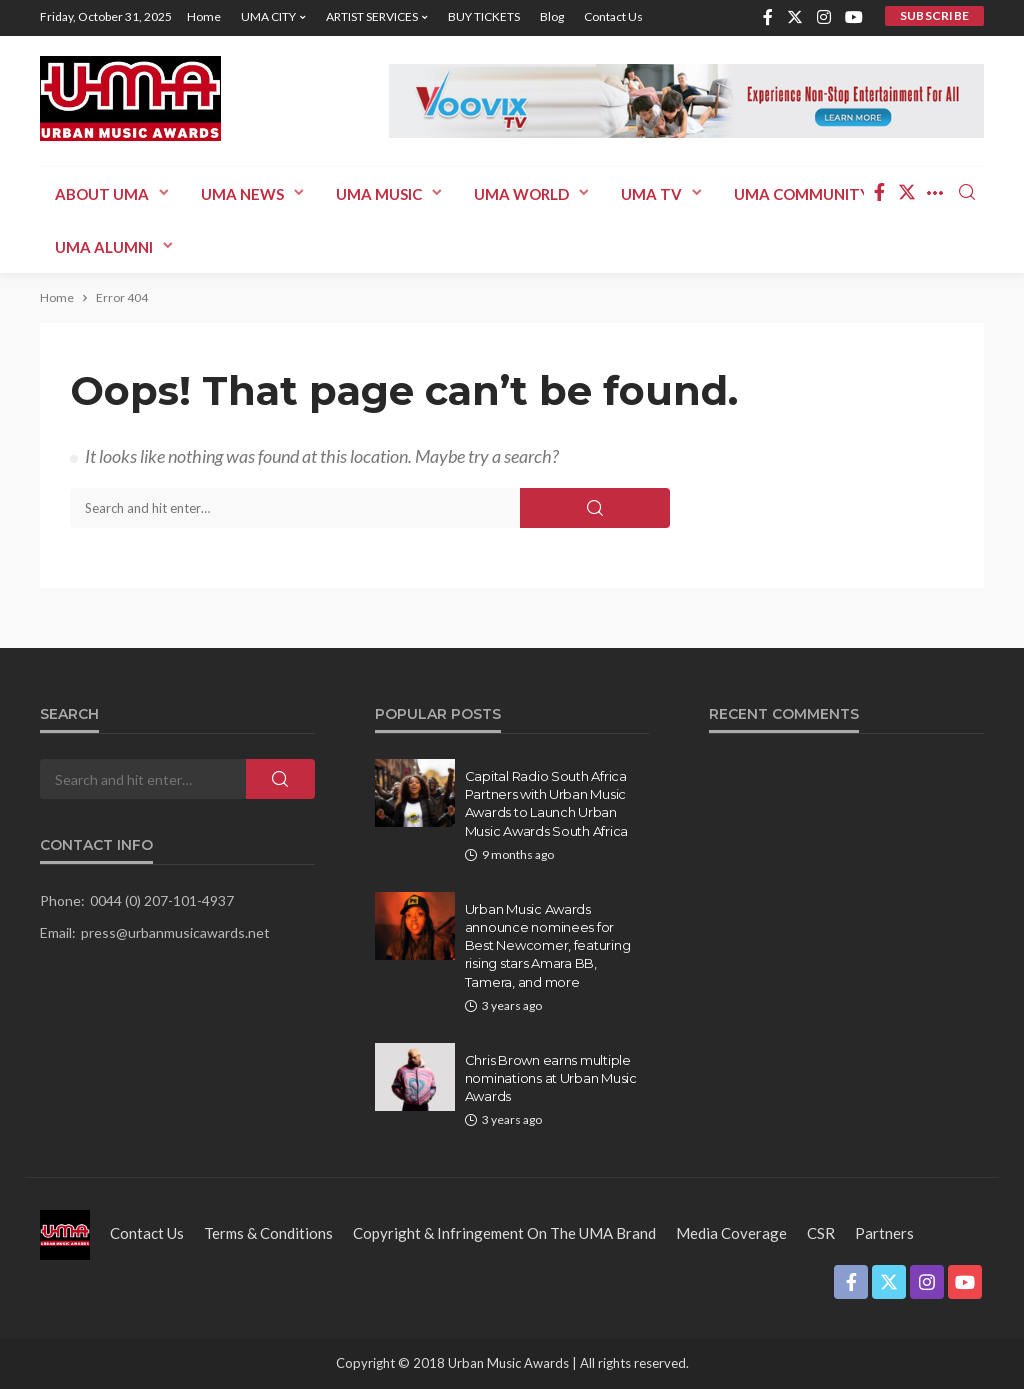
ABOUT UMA (102, 194)
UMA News (242, 194)
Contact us (613, 16)
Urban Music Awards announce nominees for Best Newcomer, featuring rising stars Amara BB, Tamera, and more (548, 945)
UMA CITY (268, 16)
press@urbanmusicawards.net (175, 932)
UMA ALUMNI (104, 247)
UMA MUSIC (379, 194)
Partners (884, 1233)
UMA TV (651, 194)
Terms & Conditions (268, 1233)
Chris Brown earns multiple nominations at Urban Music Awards (551, 1078)
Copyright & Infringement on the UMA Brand (504, 1233)
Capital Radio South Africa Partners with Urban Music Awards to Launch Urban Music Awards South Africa (547, 803)
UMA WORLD (521, 194)
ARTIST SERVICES (372, 16)
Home (204, 16)
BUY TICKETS (484, 16)
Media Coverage (731, 1233)
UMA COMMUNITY (802, 194)
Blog (552, 16)
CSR (821, 1233)
